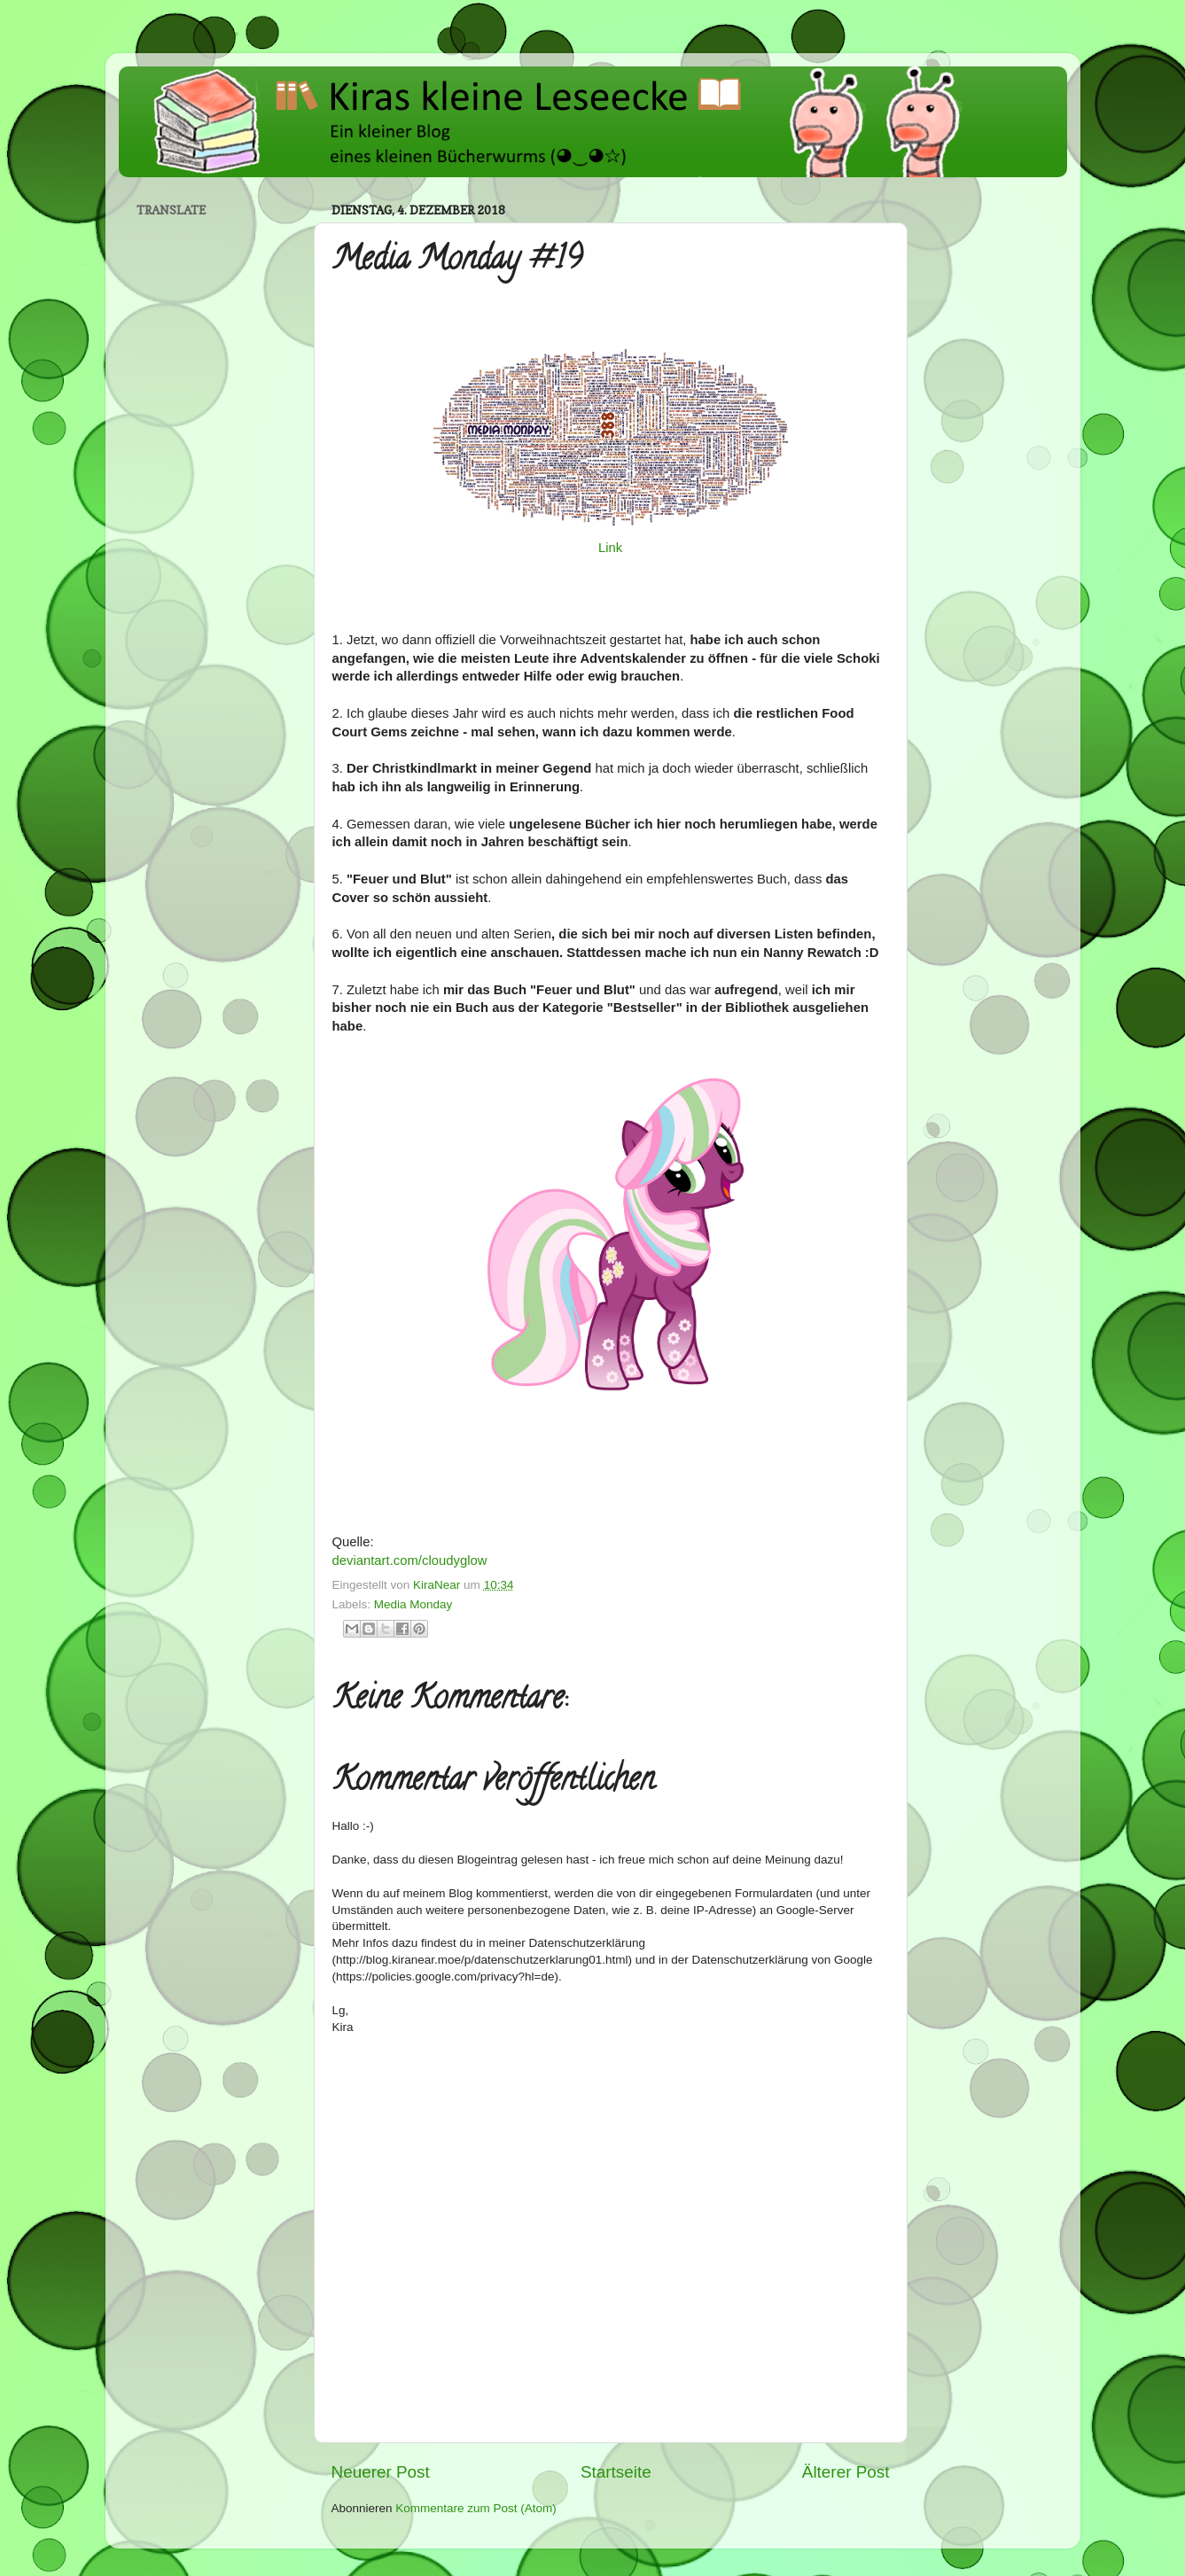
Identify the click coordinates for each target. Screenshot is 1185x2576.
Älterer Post (846, 2472)
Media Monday (413, 1604)
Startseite (616, 2472)
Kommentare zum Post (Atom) (476, 2508)
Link (610, 548)
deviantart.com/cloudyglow (409, 1560)
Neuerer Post (380, 2472)
